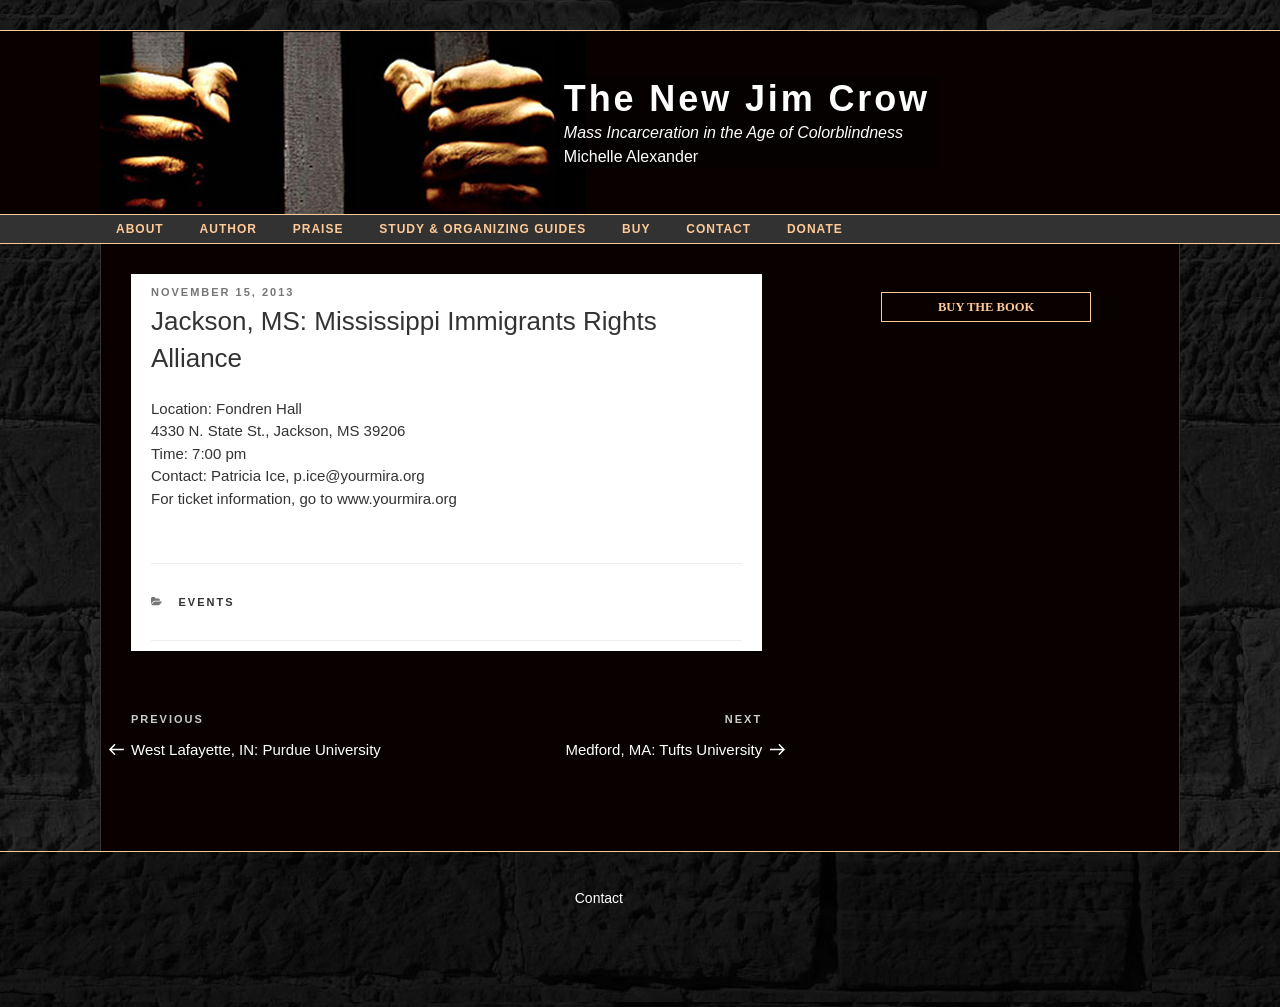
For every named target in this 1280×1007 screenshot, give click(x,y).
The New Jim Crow (747, 98)
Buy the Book (986, 307)
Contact (718, 229)
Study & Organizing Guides (482, 229)
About (140, 229)
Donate (815, 229)
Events (207, 602)
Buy (636, 229)
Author (228, 229)
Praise (318, 229)
